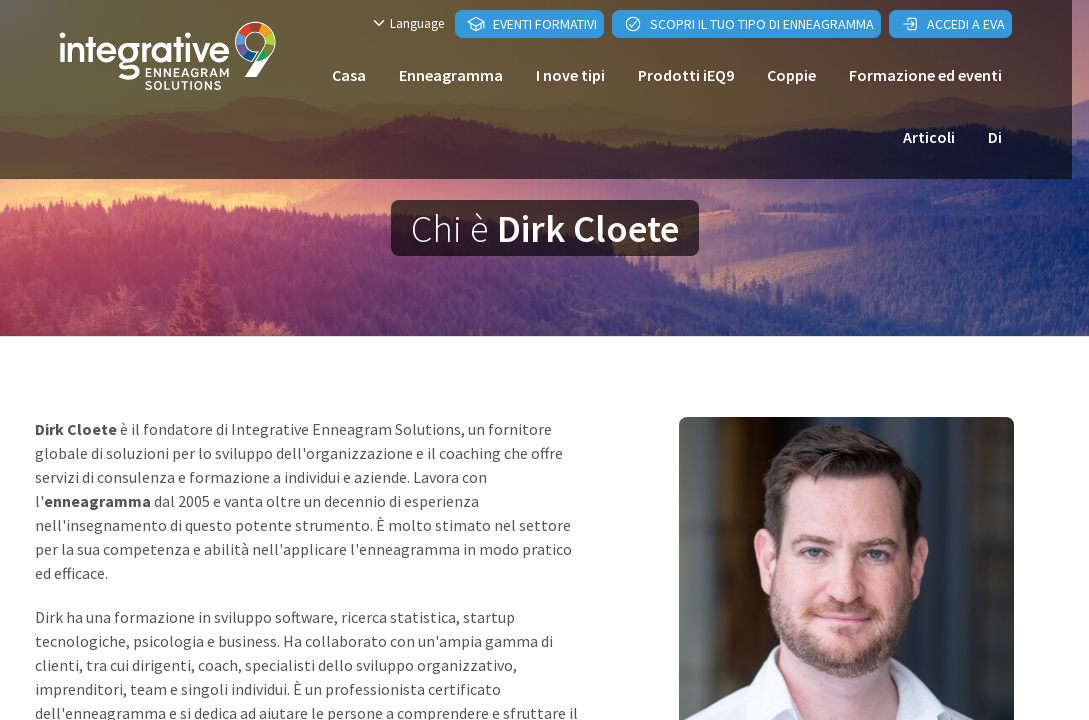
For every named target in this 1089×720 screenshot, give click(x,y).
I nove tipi (570, 75)
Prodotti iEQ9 (686, 75)
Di (995, 137)
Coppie (791, 75)
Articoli (929, 137)
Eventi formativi (532, 24)
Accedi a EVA (953, 24)
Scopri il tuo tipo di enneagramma (749, 24)
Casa (349, 75)
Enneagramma (451, 75)
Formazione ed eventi (925, 75)
